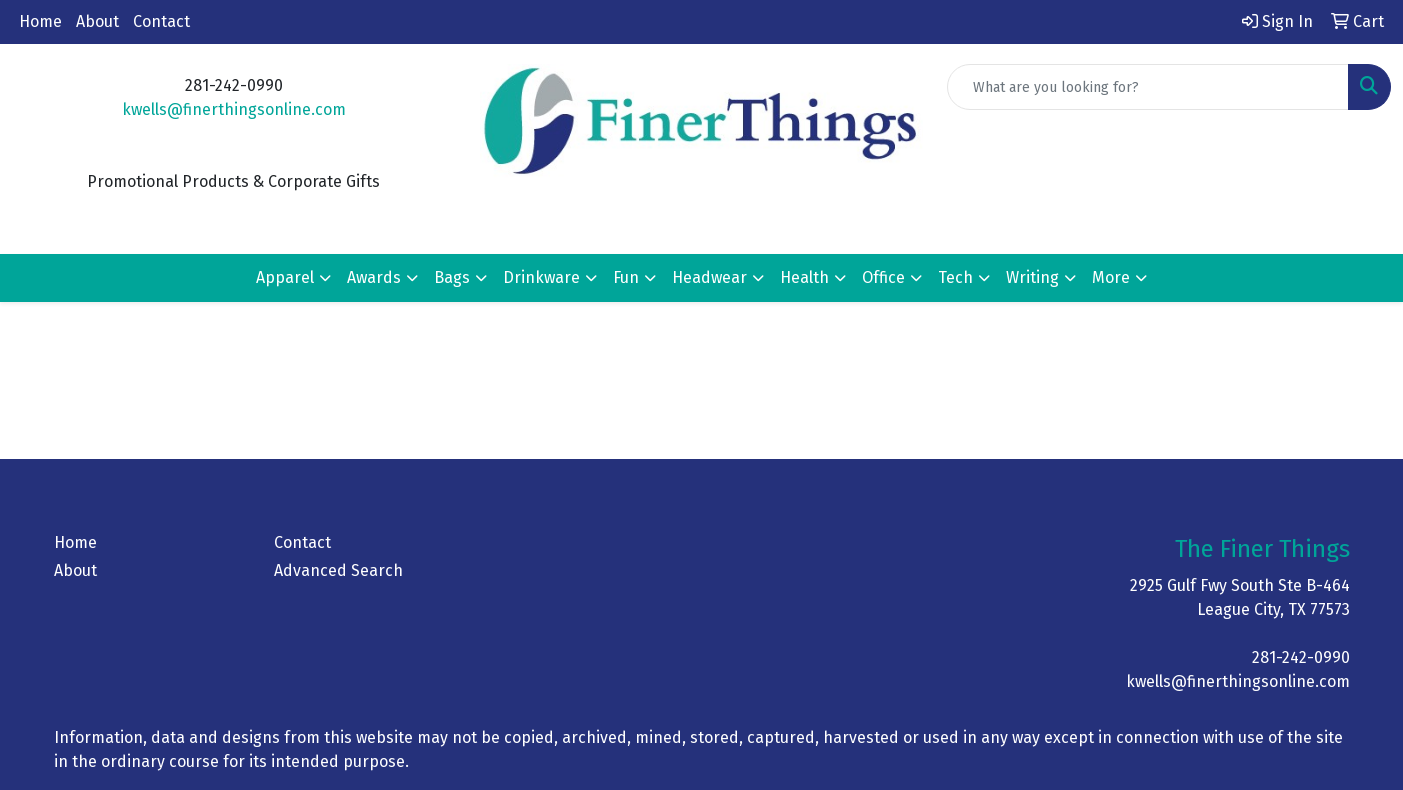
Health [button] (804, 277)
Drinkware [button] (541, 277)
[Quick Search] (1148, 87)
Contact (161, 21)
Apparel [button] (285, 277)
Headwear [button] (709, 277)
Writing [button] (1032, 277)
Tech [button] (955, 277)
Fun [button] (626, 277)
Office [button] (883, 277)
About (97, 21)
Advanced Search (338, 570)
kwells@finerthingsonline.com (234, 109)
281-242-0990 (1301, 657)
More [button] (1111, 277)
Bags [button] (452, 277)
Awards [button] (374, 277)
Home (40, 21)
